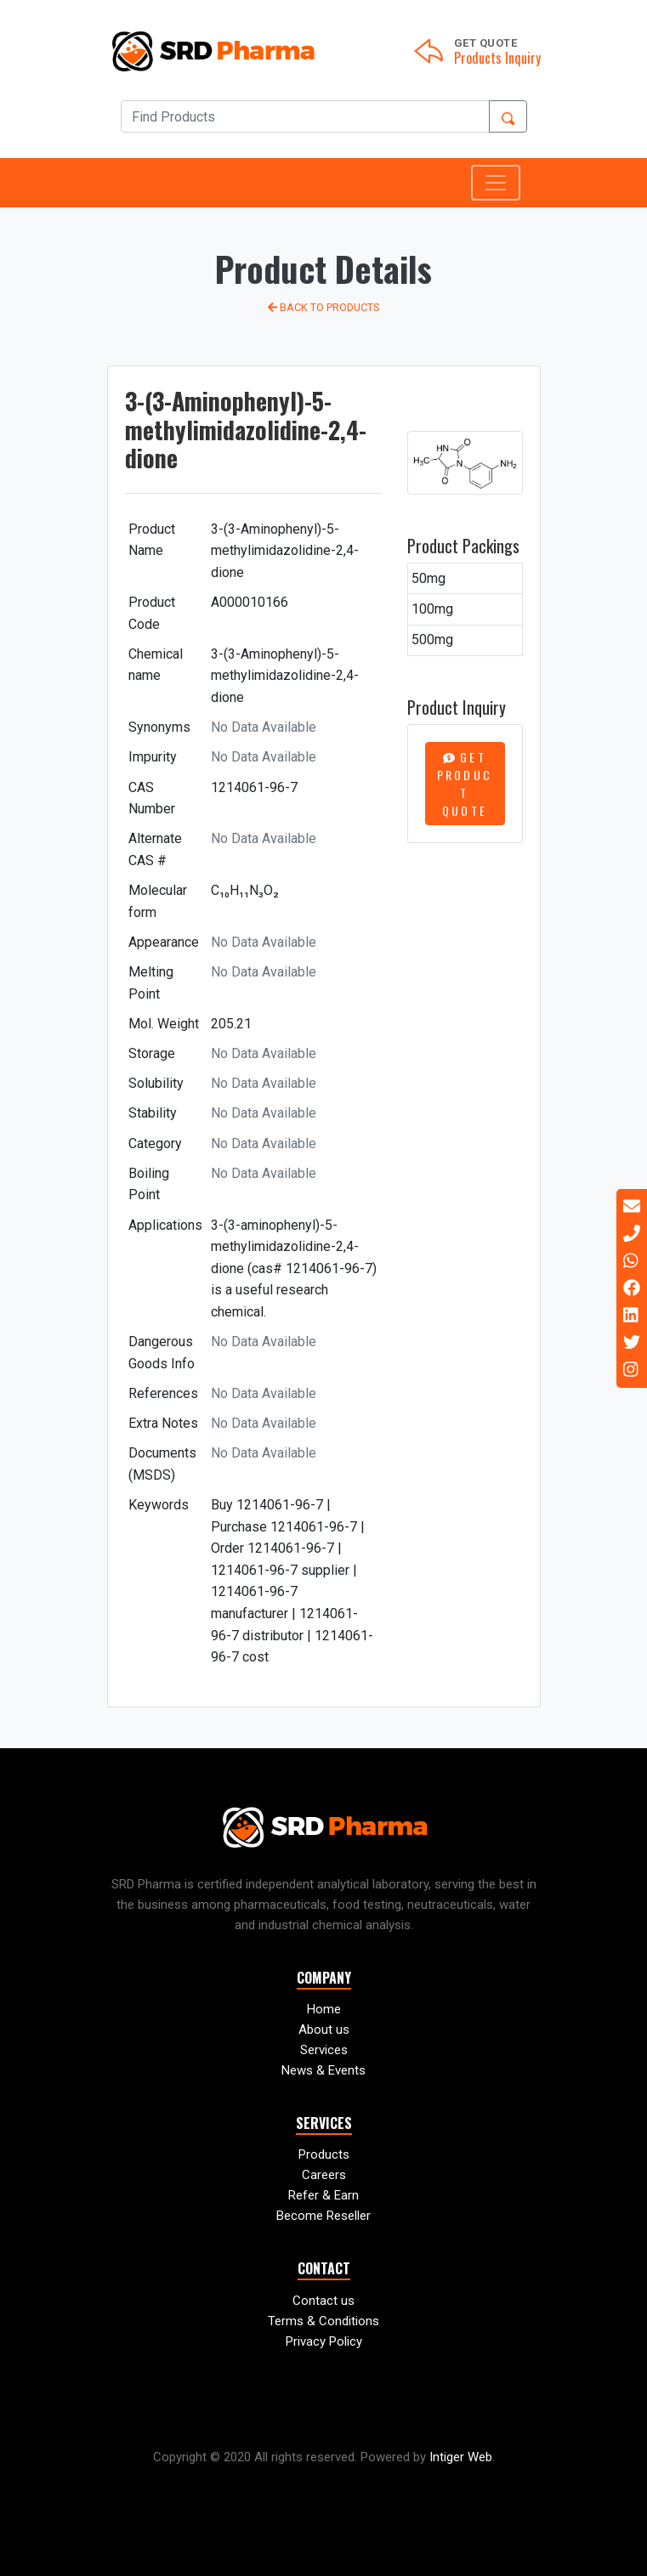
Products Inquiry (497, 58)
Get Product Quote (464, 783)
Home (324, 2009)
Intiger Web (460, 2457)
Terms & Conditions (323, 2321)
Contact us (323, 2300)
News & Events (323, 2070)
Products (323, 2154)
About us (323, 2029)
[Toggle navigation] (495, 183)
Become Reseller (323, 2215)
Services (324, 2050)
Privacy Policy (324, 2341)
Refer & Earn (323, 2195)
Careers (324, 2175)
